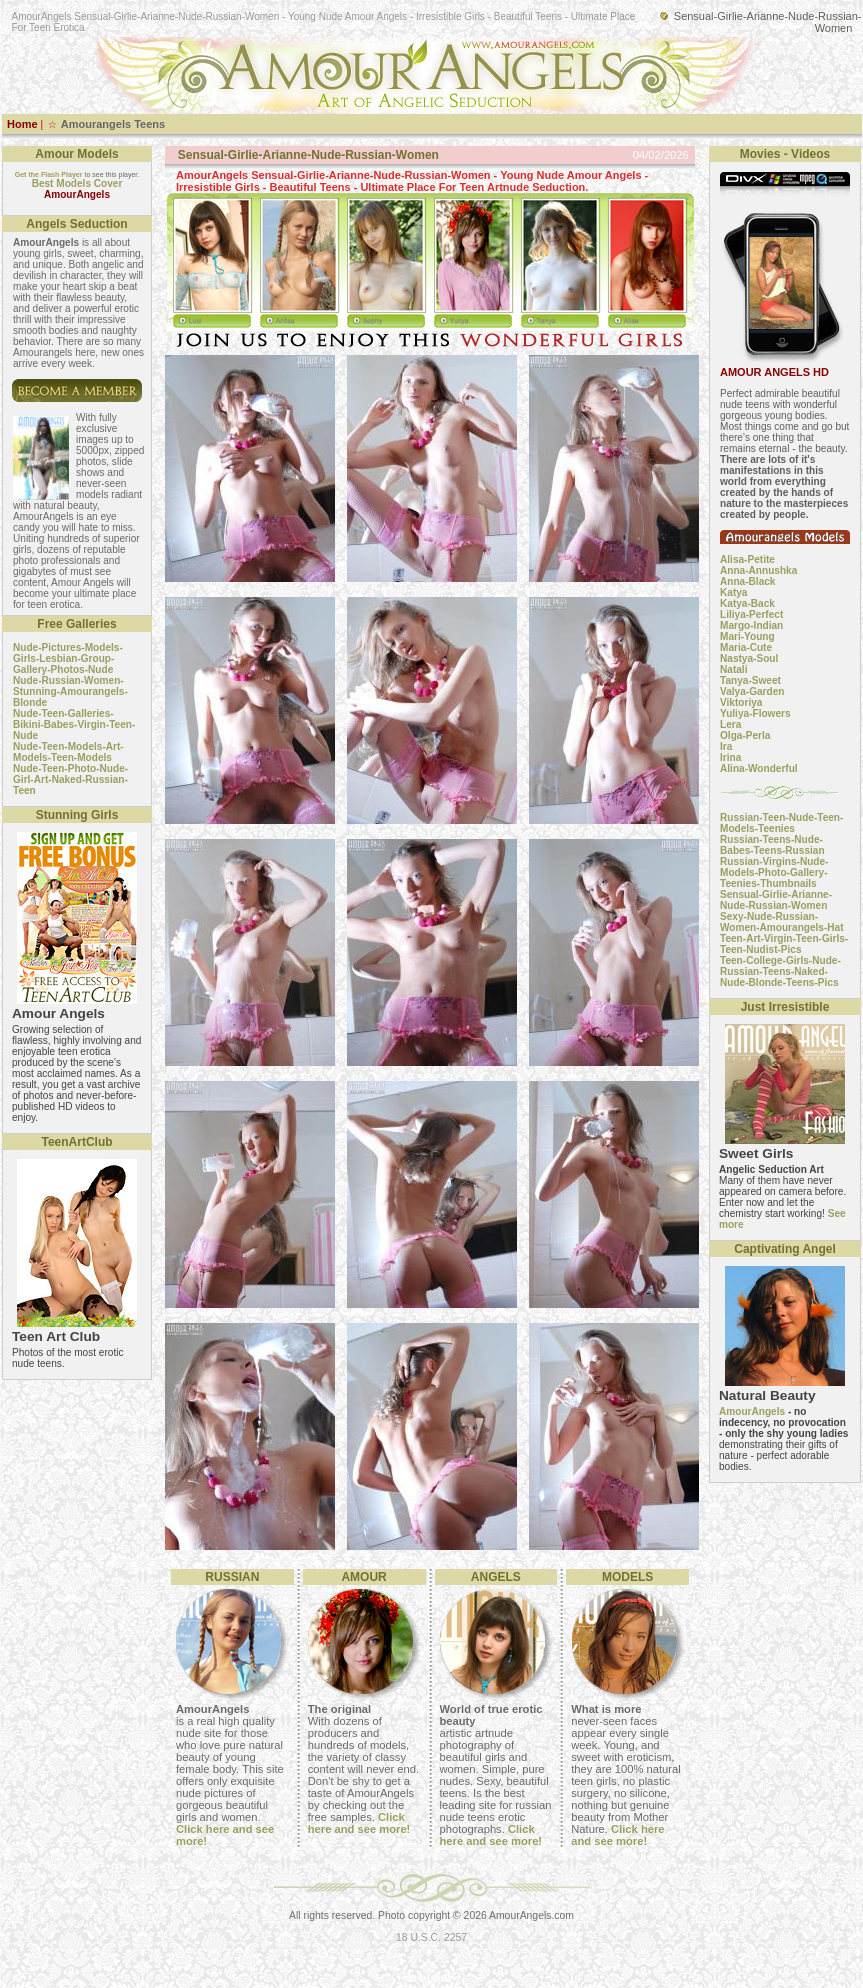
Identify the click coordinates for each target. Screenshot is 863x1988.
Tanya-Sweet (750, 680)
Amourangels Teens (113, 124)
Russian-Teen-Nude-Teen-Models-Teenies (781, 823)
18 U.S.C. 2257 (431, 1937)
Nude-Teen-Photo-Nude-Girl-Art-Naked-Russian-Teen (70, 779)
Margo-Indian (751, 625)
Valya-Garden (752, 691)
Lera (730, 724)
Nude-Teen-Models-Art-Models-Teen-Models (68, 752)
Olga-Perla (745, 735)
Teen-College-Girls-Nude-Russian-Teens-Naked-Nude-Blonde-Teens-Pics (780, 971)
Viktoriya (741, 702)
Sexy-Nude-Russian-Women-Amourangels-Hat (782, 922)
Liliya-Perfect (751, 614)
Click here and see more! (359, 1823)
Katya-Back (747, 603)
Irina (730, 757)
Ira (726, 746)
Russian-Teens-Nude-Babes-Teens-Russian (772, 845)
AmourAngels (752, 1411)
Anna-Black (747, 581)
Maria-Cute (746, 647)
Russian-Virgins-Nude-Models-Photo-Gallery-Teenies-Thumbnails (774, 872)
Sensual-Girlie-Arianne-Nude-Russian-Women (776, 900)
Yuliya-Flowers (755, 713)
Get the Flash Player (49, 174)
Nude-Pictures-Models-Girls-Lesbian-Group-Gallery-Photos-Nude (68, 658)
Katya (733, 592)
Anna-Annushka (758, 570)
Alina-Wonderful (759, 768)
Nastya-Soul (749, 658)
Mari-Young (747, 636)
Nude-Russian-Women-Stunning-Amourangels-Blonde (70, 691)
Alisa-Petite (747, 559)
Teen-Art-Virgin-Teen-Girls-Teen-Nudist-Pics (784, 944)
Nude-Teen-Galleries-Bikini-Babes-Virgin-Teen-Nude (74, 724)
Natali (733, 669)
